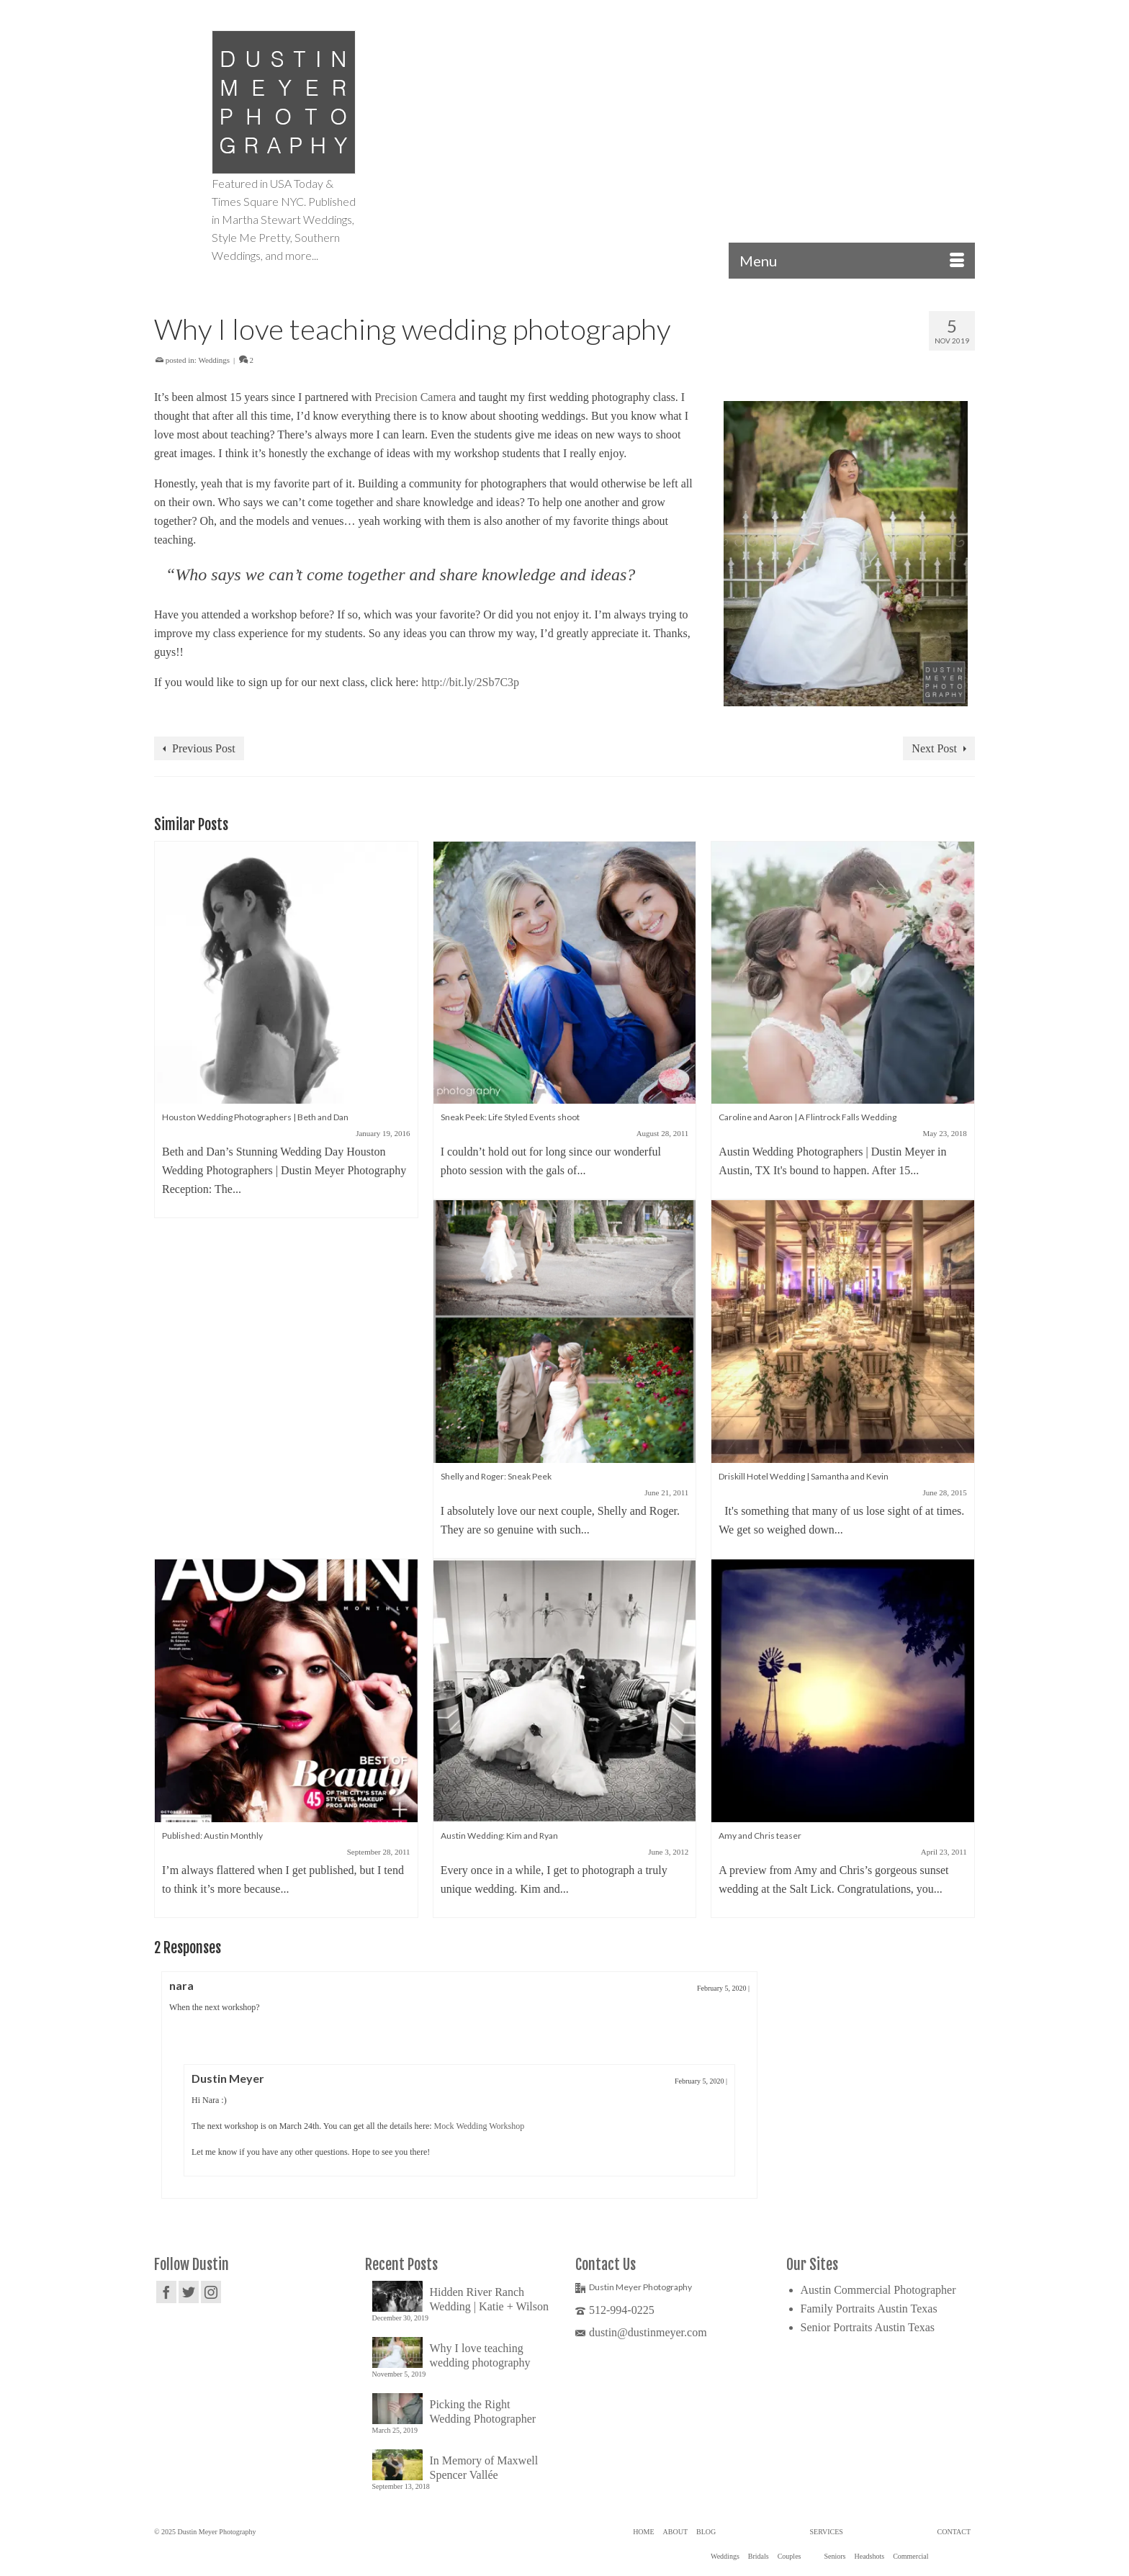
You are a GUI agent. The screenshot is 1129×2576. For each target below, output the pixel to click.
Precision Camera (415, 397)
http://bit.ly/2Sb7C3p (470, 682)
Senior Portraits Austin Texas (868, 2327)
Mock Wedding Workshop (479, 2126)
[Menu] (852, 261)
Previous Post (203, 748)
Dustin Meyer (228, 2078)
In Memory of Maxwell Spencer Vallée (484, 2467)
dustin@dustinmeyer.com (641, 2332)
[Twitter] (189, 2292)
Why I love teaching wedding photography (480, 2355)
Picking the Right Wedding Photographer (483, 2411)
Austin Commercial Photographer (878, 2290)
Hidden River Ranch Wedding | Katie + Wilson (489, 2299)
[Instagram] (211, 2292)
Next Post (934, 748)
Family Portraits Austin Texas (869, 2308)
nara (181, 1985)
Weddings (214, 360)
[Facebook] (166, 2292)
